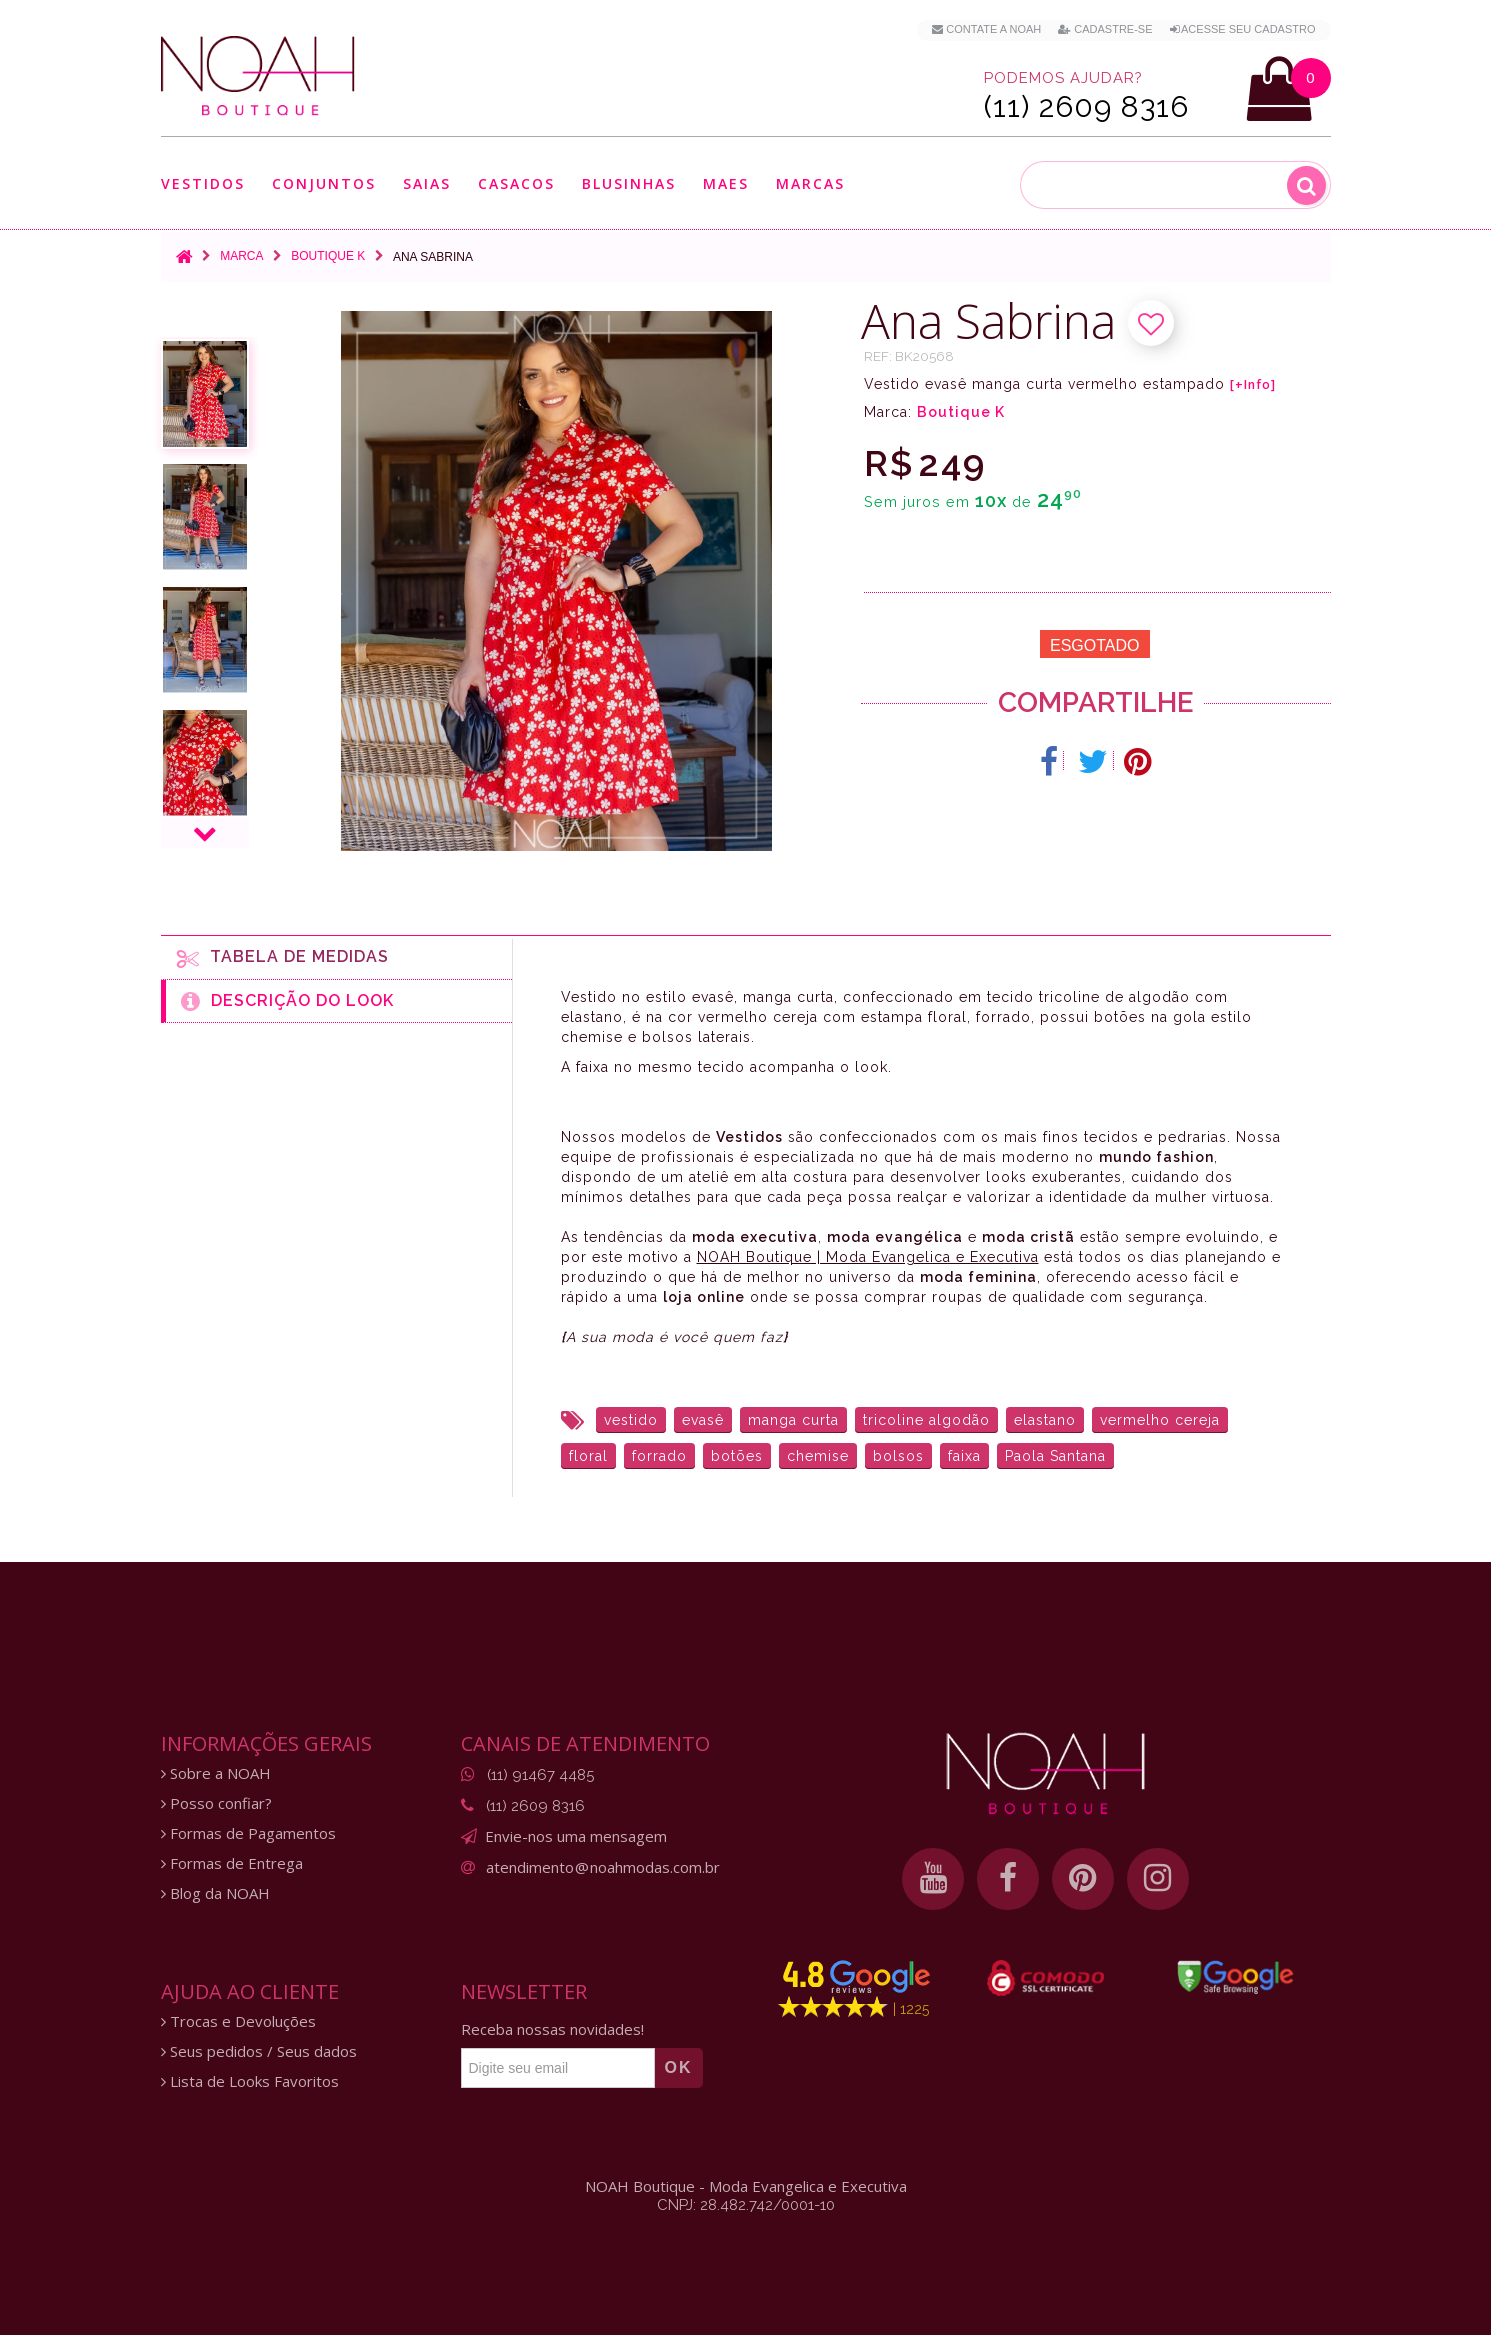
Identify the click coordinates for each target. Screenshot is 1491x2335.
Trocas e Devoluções (238, 2021)
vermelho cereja (1160, 1420)
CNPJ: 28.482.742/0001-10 (746, 2205)
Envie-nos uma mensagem (576, 1836)
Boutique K (328, 256)
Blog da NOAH (215, 1893)
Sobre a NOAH (216, 1773)
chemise (818, 1456)
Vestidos (203, 183)
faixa (964, 1456)
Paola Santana (1055, 1456)
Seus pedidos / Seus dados (259, 2051)
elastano (1045, 1420)
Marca (241, 256)
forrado (659, 1456)
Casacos (516, 183)
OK (679, 2067)
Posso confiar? (216, 1803)
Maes (726, 183)
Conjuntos (324, 183)
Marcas (810, 183)
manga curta (793, 1420)
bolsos (898, 1456)
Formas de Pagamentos (248, 1833)
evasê (703, 1420)
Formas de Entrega (232, 1863)
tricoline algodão (926, 1420)
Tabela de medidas (283, 958)
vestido (631, 1420)
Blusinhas (629, 183)
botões (737, 1456)
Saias (427, 183)
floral (588, 1456)
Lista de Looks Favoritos (250, 2081)
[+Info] (1253, 385)
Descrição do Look (287, 1001)
